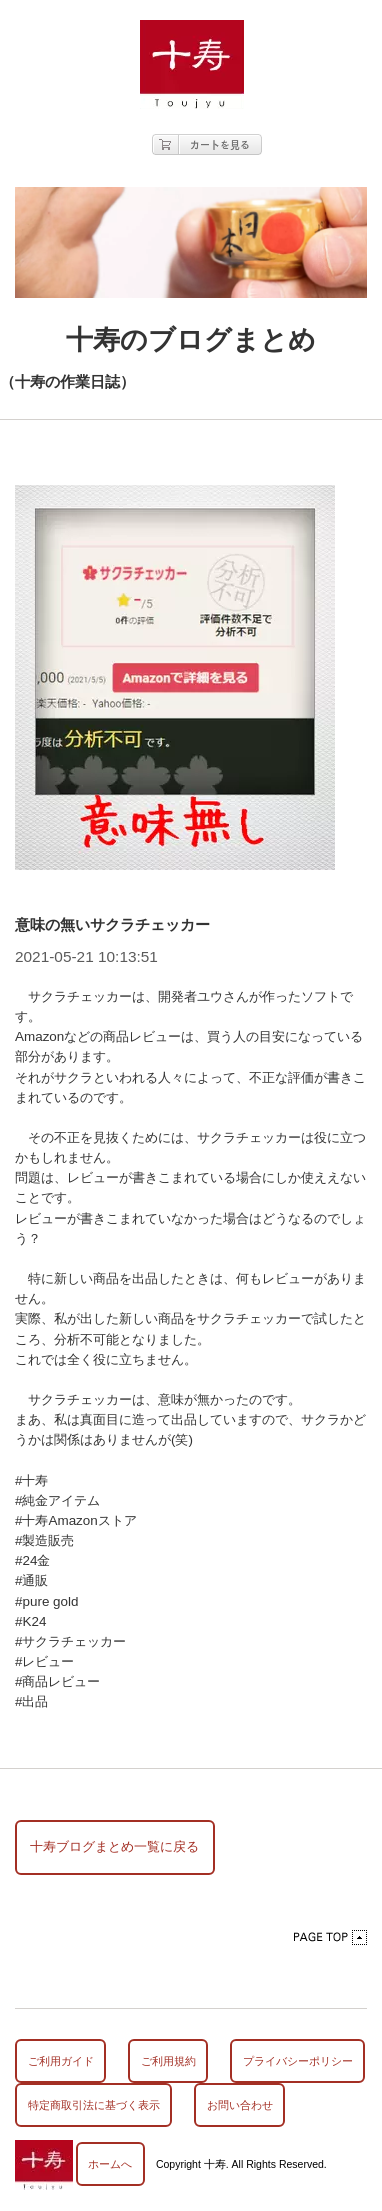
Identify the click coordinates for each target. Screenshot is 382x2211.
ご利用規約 (168, 2061)
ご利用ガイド (61, 2061)
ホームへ (110, 2164)
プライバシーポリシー (298, 2061)
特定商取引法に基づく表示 (94, 2105)
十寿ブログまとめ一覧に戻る (114, 1846)
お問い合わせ (240, 2105)
